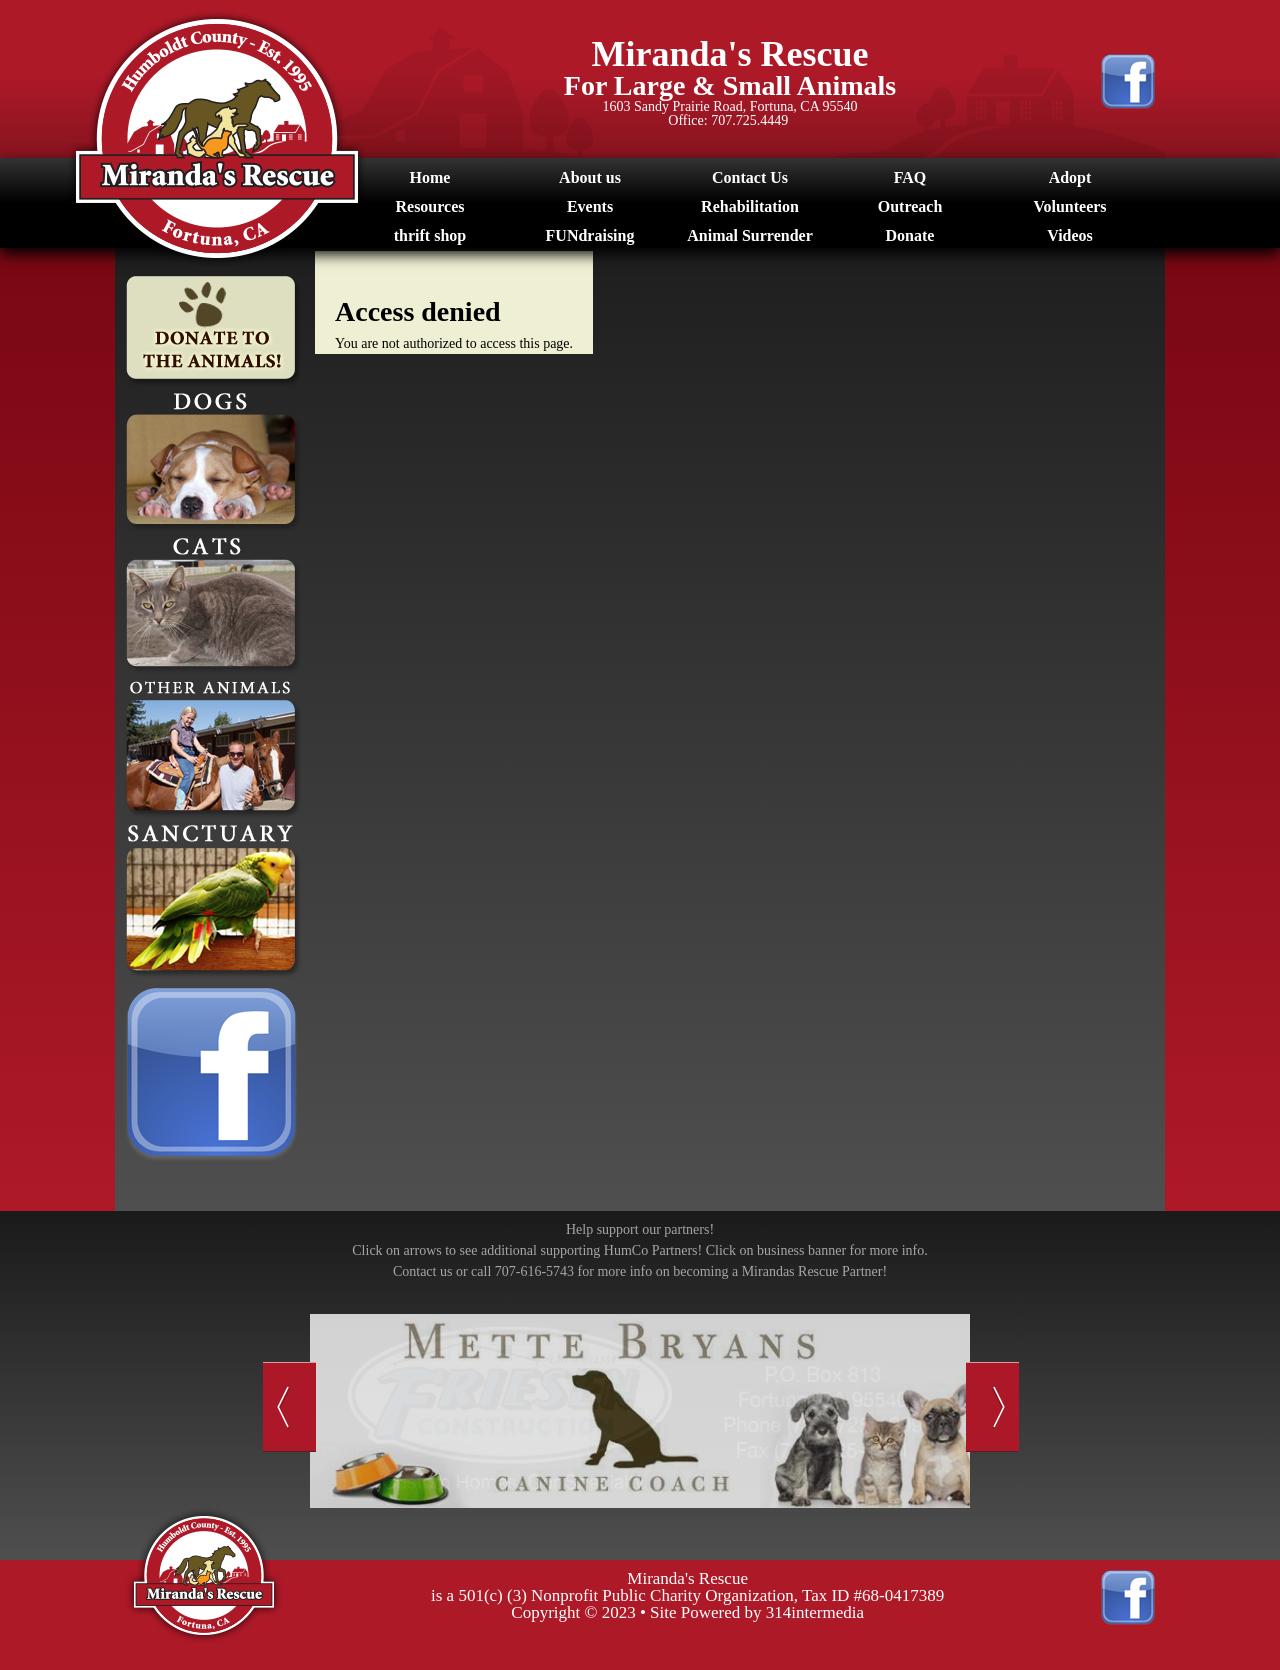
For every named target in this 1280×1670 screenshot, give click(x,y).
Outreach (910, 206)
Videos (1070, 235)
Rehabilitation (750, 206)
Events (590, 206)
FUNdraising (590, 235)
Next (992, 1407)
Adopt (1070, 177)
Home (430, 177)
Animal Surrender (749, 235)
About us (590, 177)
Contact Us (750, 177)
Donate (910, 235)
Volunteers (1069, 206)
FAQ (910, 177)
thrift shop (430, 235)
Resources (429, 206)
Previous (289, 1407)
